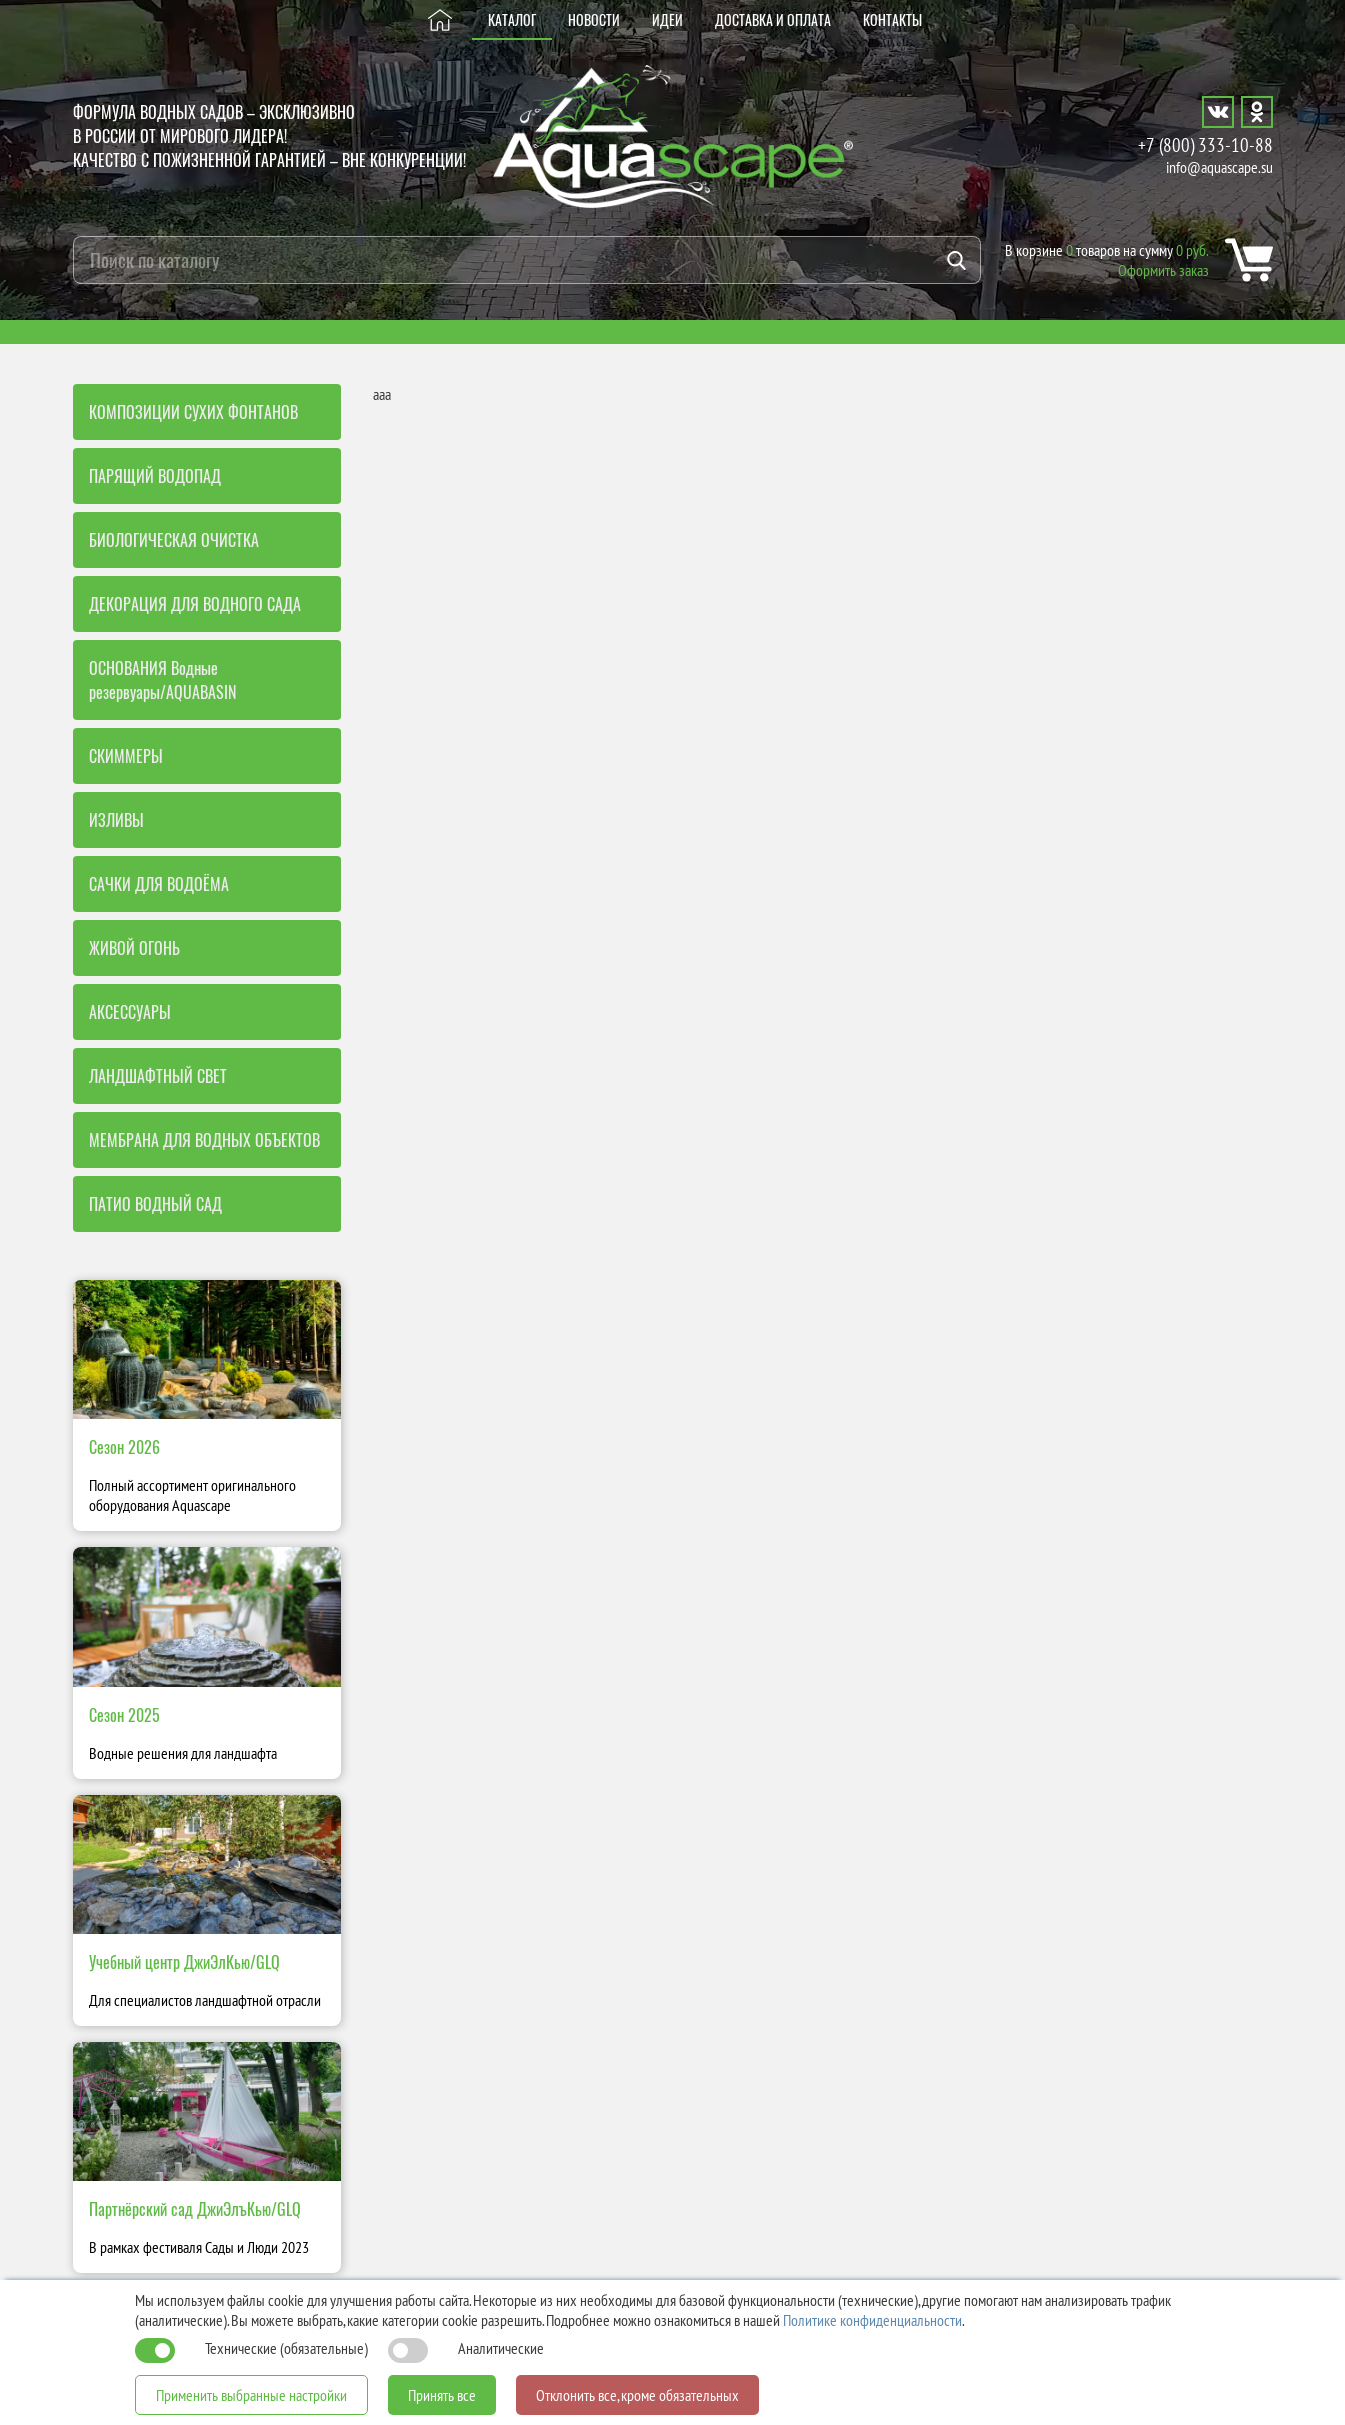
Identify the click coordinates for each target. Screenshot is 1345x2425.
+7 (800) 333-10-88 (1205, 144)
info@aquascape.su (1219, 167)
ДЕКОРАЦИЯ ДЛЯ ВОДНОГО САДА (195, 604)
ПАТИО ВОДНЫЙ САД (155, 1204)
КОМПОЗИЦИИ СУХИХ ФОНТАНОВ (193, 412)
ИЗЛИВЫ (116, 820)
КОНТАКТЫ (892, 19)
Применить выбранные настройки (251, 2395)
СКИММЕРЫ (126, 756)
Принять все (442, 2395)
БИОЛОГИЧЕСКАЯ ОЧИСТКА (174, 540)
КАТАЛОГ (512, 19)
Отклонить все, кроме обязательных (637, 2395)
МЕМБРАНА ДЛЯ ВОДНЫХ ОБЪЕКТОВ (204, 1140)
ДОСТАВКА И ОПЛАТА (773, 19)
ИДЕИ (667, 19)
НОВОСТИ (594, 19)
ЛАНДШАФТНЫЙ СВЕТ (158, 1076)
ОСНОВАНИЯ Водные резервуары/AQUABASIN (162, 680)
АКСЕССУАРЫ (130, 1012)
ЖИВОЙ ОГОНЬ (134, 948)
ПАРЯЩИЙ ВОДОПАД (155, 476)
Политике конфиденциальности (872, 2320)
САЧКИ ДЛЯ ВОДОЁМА (159, 884)
